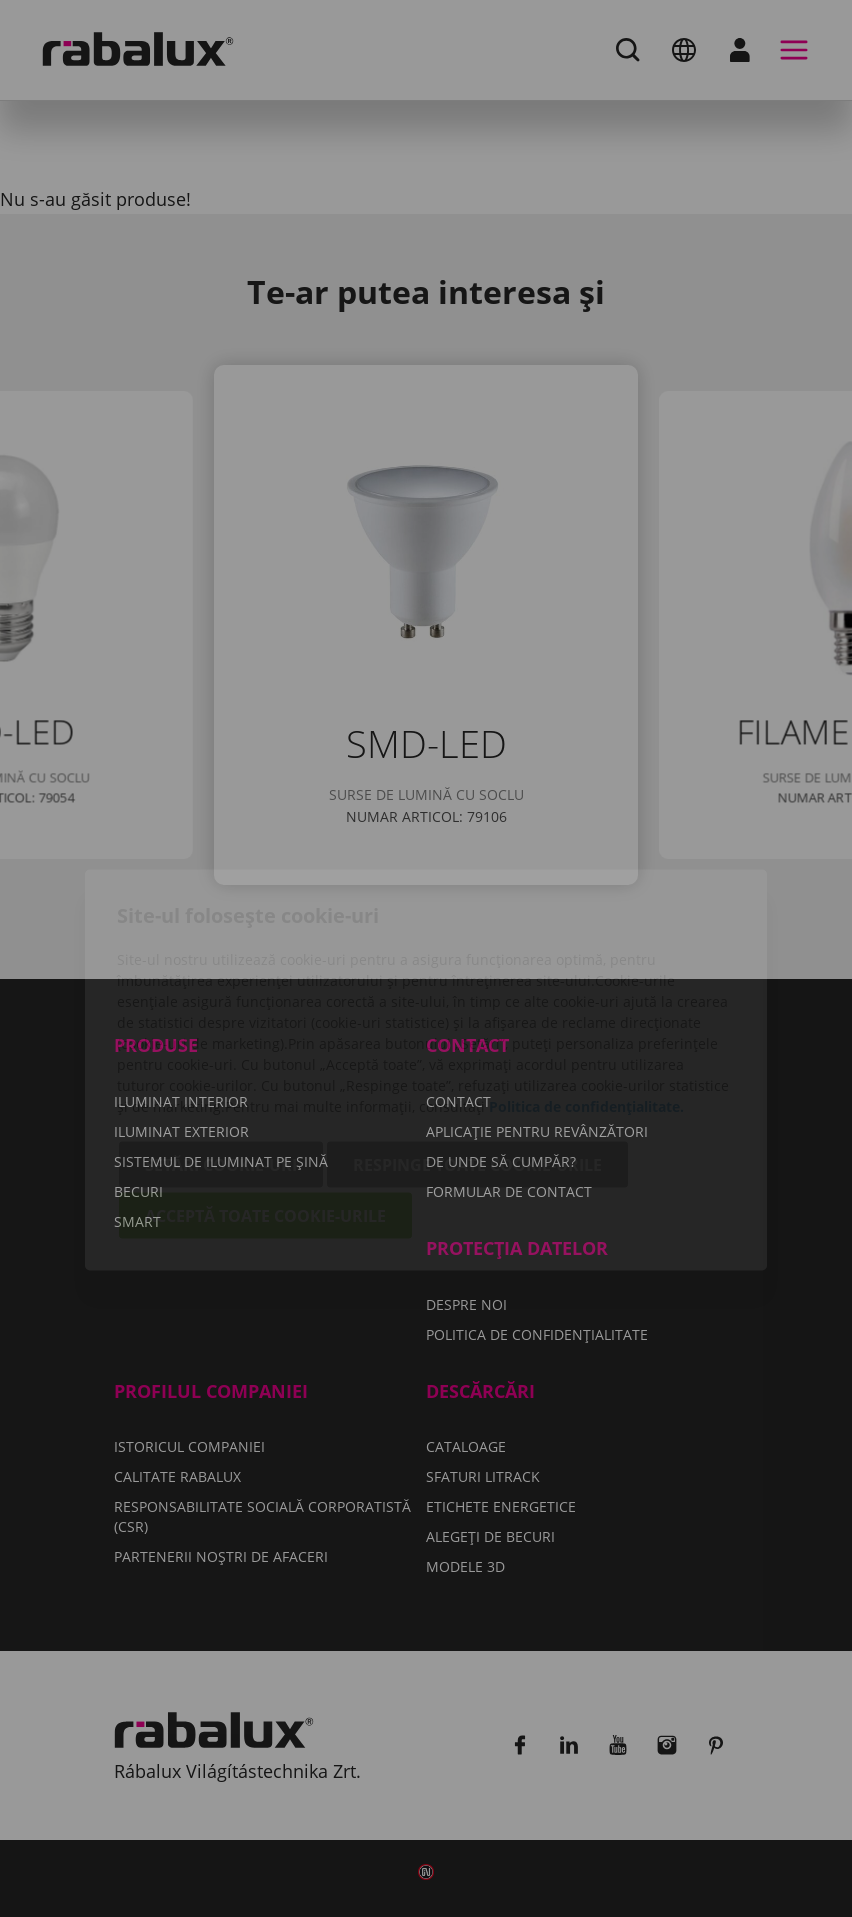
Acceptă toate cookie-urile (265, 1104)
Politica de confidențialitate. (586, 994)
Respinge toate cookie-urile (477, 1053)
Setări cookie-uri (221, 1053)
